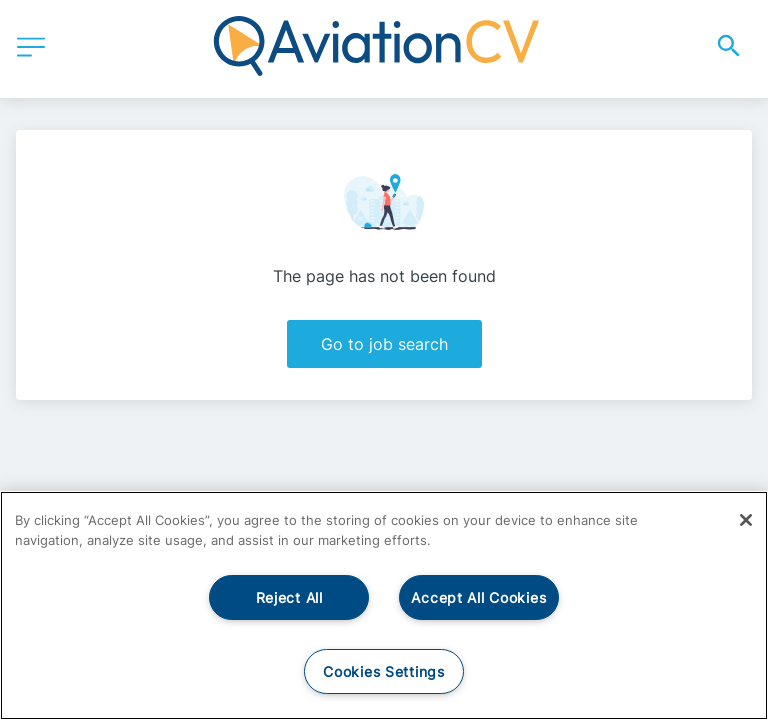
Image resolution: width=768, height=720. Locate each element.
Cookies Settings (384, 671)
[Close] (746, 520)
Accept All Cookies (478, 597)
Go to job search (384, 344)
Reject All (289, 597)
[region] (384, 605)
